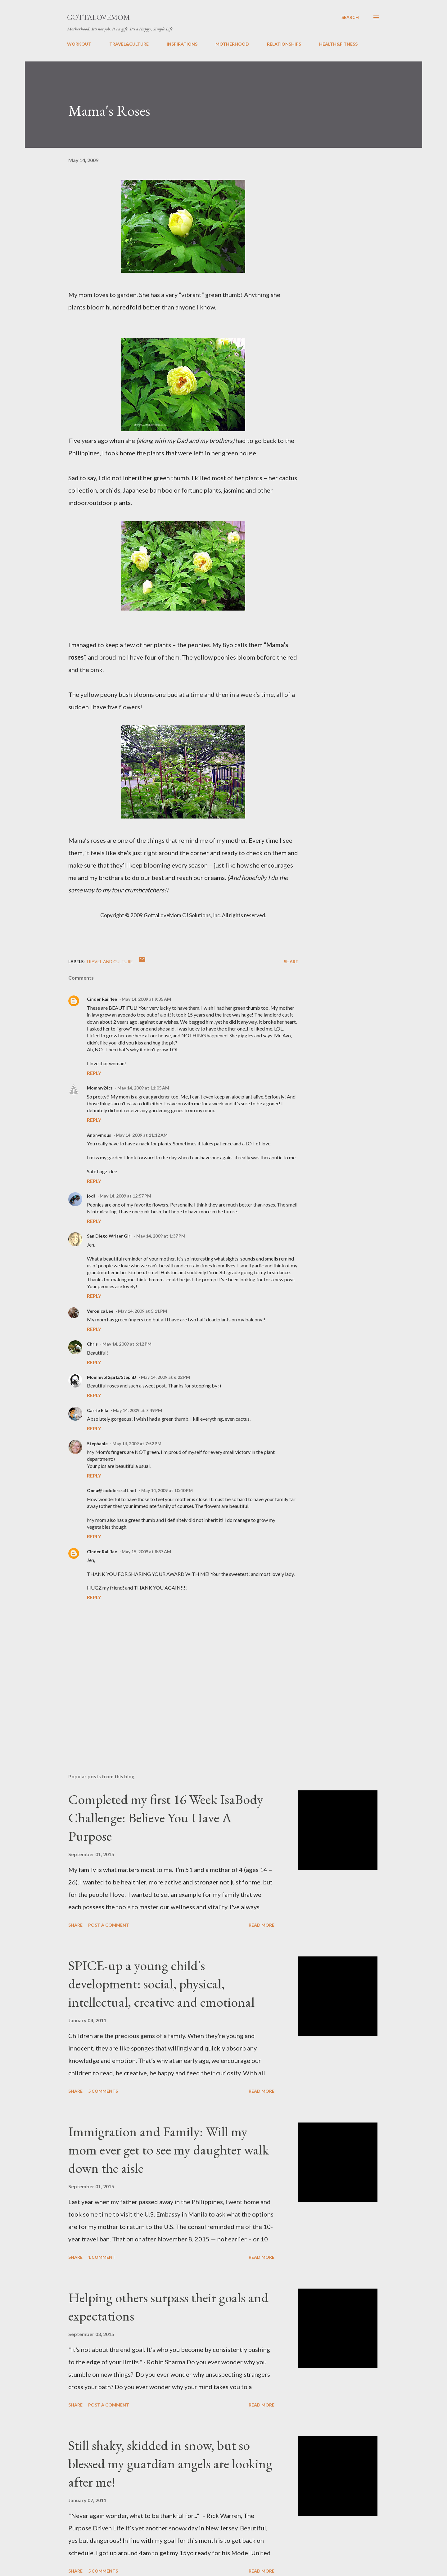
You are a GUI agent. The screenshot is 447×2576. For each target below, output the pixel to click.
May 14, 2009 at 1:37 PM (160, 1235)
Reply (94, 1073)
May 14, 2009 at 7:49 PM (137, 1410)
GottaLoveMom (98, 17)
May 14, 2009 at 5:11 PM (142, 1311)
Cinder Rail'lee (102, 999)
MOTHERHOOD (232, 44)
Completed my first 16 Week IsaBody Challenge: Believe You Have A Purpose (165, 1817)
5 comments (103, 2091)
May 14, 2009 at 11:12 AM (142, 1135)
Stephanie (97, 1443)
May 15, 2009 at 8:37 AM (146, 1551)
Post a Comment (108, 1925)
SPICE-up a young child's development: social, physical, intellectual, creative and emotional (161, 1983)
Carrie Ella (97, 1410)
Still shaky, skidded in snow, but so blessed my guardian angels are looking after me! (170, 2463)
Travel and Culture (109, 961)
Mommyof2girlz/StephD (111, 1377)
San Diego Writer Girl (109, 1235)
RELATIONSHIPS (284, 44)
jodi (91, 1195)
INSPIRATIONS (182, 44)
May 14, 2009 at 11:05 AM (143, 1087)
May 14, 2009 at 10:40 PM (167, 1490)
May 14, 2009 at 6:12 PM (126, 1344)
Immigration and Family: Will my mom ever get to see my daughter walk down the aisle (168, 2150)
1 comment (101, 2257)
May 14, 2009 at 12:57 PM (125, 1195)
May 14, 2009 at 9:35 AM (146, 999)
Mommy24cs (100, 1087)
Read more (261, 1925)
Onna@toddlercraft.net (112, 1490)
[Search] (350, 17)
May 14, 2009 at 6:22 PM (165, 1377)
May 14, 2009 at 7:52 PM (136, 1443)
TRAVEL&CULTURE (129, 44)
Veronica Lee (100, 1311)
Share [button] (291, 961)
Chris (92, 1344)
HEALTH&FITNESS (338, 44)
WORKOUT (79, 44)
